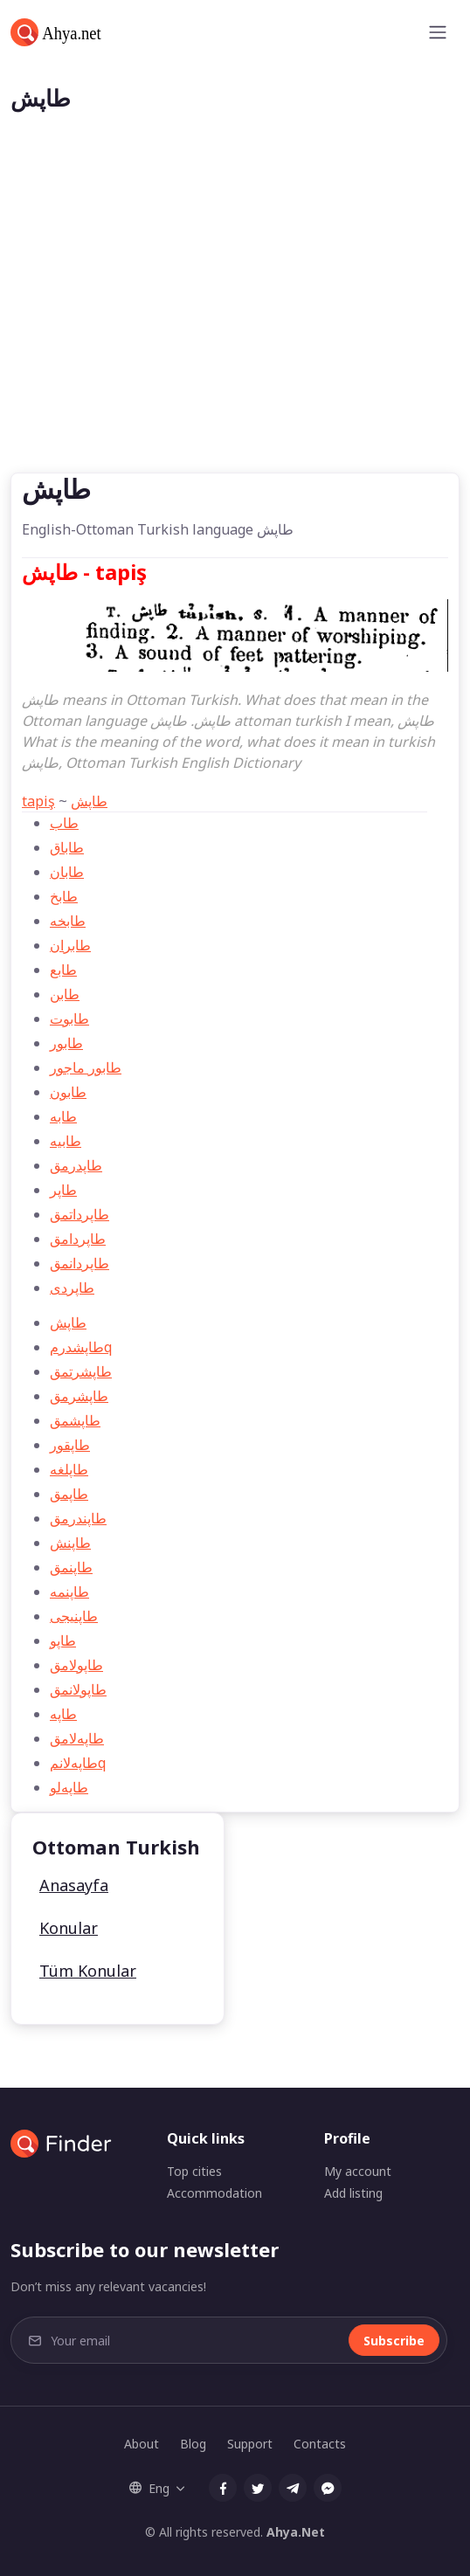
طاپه (63, 1713)
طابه (63, 1116)
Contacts (320, 2443)
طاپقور (70, 1444)
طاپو (63, 1640)
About (141, 2443)
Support (250, 2443)
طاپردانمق (79, 1263)
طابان (67, 871)
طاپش (89, 801)
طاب (64, 822)
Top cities (194, 2171)
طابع (63, 969)
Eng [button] (149, 2488)
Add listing (353, 2193)
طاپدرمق (76, 1165)
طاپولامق (76, 1665)
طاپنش (70, 1542)
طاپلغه (69, 1469)
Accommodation (214, 2193)
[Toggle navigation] (438, 32)
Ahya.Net (295, 2532)
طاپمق (69, 1493)
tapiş (38, 801)
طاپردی (72, 1287)
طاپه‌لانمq (78, 1762)
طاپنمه (69, 1591)
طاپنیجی (74, 1616)
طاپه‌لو (69, 1787)
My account (357, 2171)
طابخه (68, 920)
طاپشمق (75, 1420)
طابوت (69, 1018)
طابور (66, 1043)
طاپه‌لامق (77, 1738)
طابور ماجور (85, 1067)
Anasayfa (73, 1885)
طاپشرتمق (81, 1371)
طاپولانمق (78, 1689)
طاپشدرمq (81, 1347)
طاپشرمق (79, 1395)
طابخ (64, 896)
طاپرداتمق (79, 1214)
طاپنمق (71, 1567)
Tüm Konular (87, 1970)
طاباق (67, 847)
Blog (193, 2443)
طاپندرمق (78, 1518)
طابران (70, 945)
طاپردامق (78, 1238)
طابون (68, 1092)
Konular (68, 1927)
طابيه (65, 1140)
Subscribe (394, 2340)
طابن (64, 994)
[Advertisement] (235, 341)
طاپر (63, 1189)
